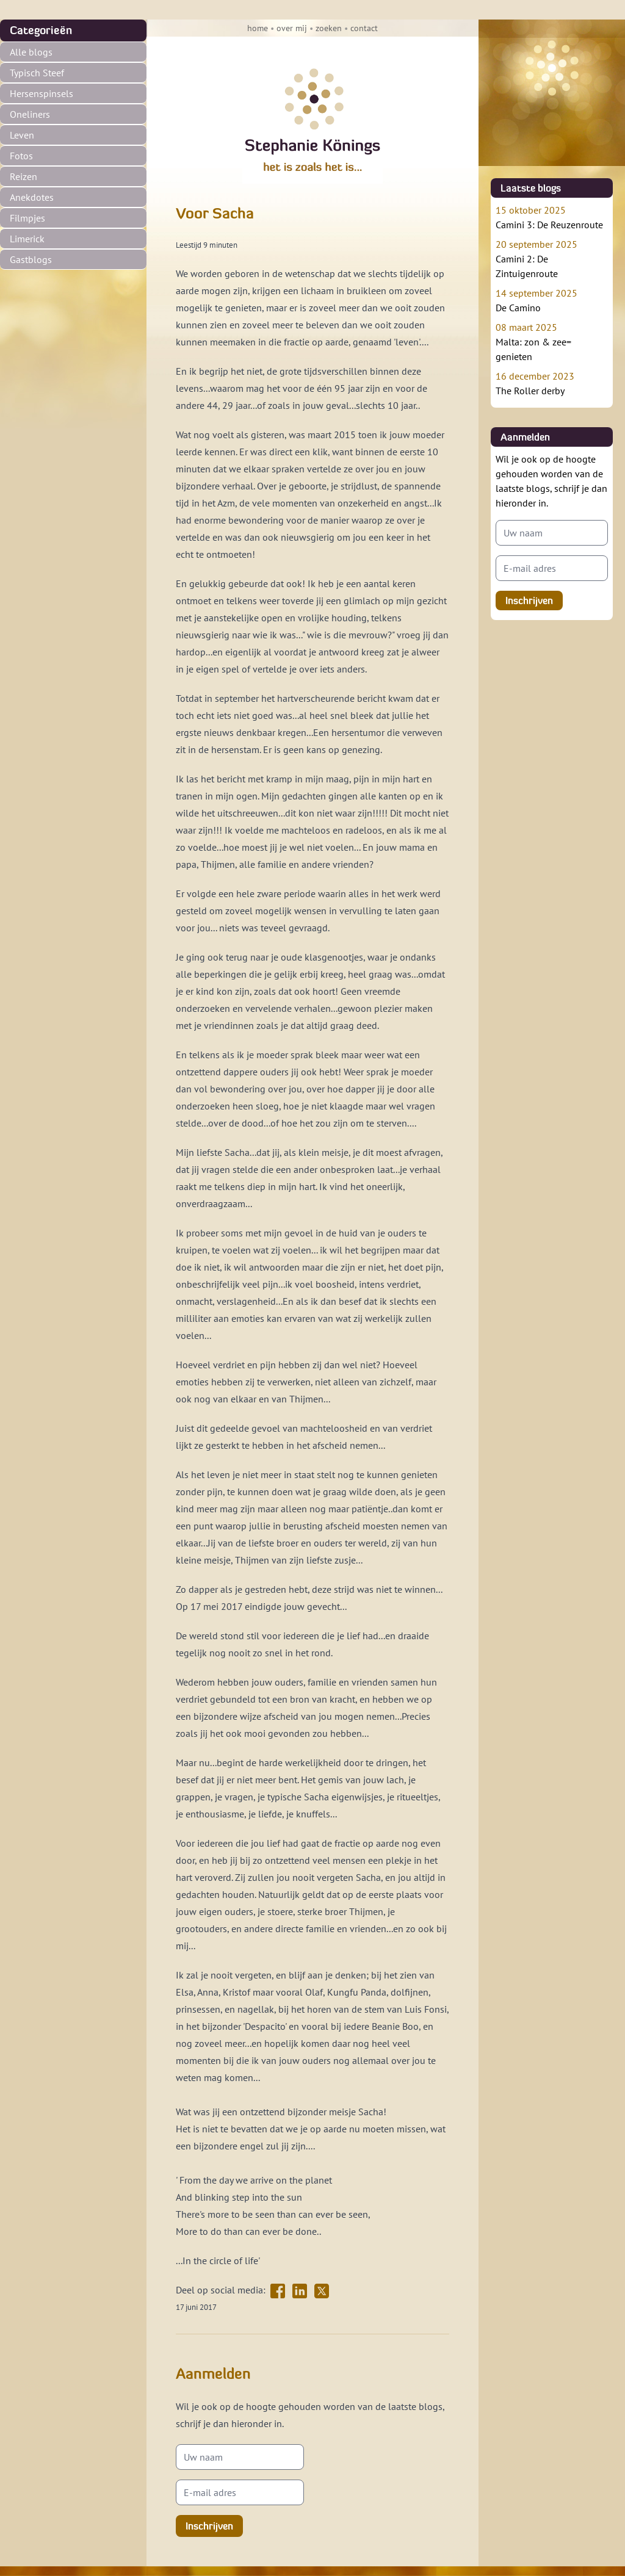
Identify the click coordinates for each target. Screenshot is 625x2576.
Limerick (27, 239)
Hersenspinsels (41, 93)
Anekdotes (32, 197)
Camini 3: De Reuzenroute (552, 217)
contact (364, 28)
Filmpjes (27, 218)
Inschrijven (209, 2526)
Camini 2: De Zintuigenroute (552, 258)
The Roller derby (552, 383)
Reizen (23, 176)
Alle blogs (31, 52)
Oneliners (30, 114)
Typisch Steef (37, 73)
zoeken (329, 28)
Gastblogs (31, 259)
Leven (22, 135)
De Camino (552, 300)
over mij (291, 28)
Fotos (21, 156)
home (257, 28)
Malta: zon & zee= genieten (552, 341)
